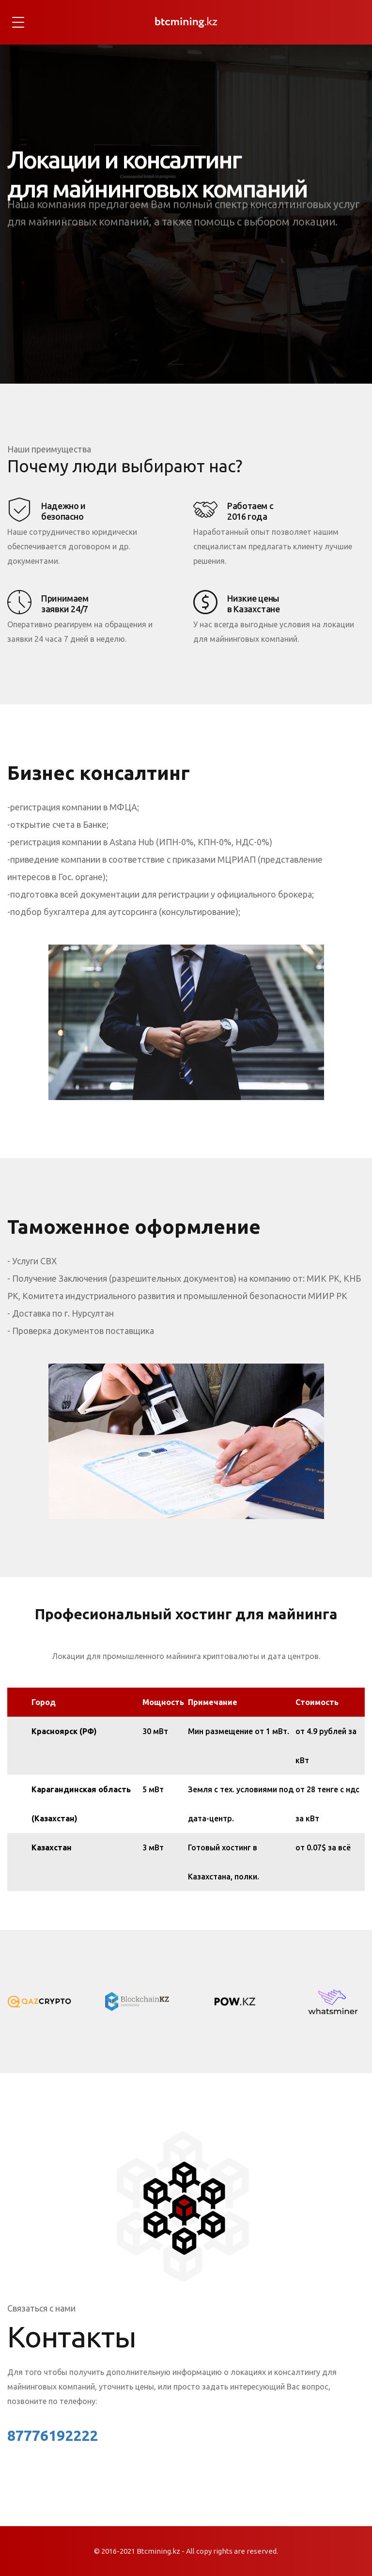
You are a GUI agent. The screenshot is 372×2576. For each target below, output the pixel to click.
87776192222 (52, 2435)
